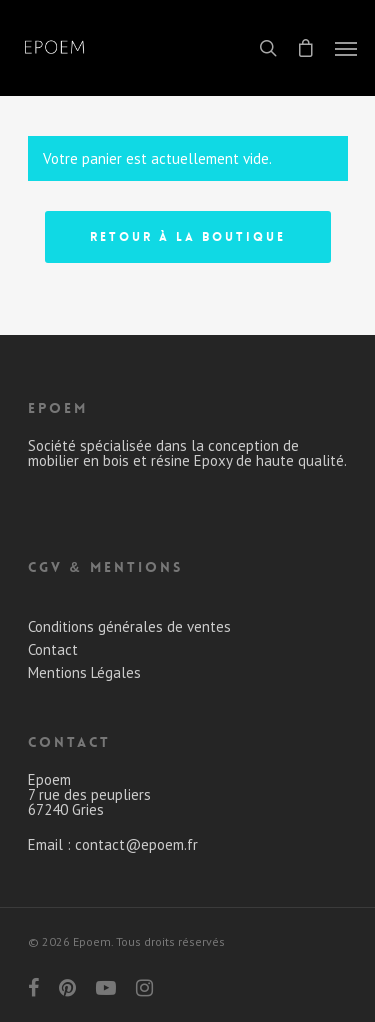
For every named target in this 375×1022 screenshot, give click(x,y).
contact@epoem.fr (136, 844)
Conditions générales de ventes (129, 626)
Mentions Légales (84, 672)
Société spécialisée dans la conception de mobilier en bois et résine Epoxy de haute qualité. (187, 453)
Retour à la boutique (188, 237)
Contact (53, 649)
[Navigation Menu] (346, 48)
